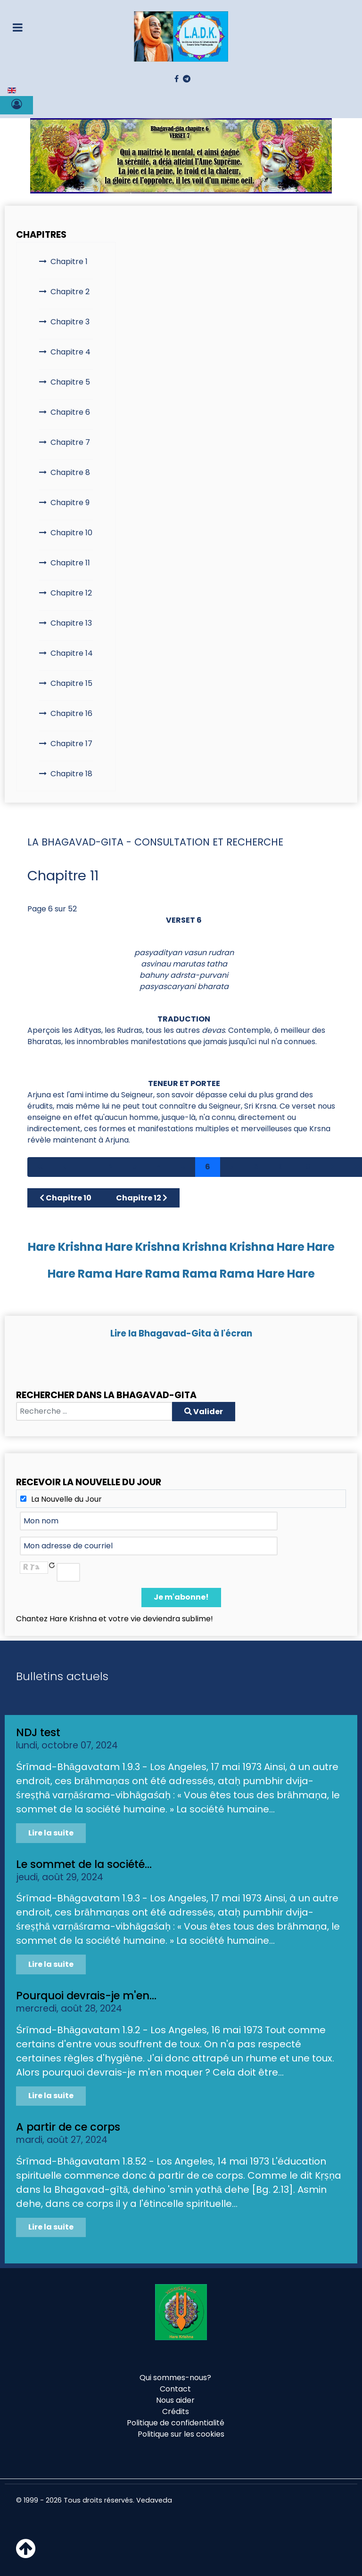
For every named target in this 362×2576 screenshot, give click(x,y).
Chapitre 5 (70, 382)
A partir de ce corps (68, 2126)
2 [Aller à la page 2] (110, 1166)
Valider (203, 1411)
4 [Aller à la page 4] (159, 1166)
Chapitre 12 (71, 593)
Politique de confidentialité (175, 2422)
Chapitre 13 (71, 623)
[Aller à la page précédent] (65, 1167)
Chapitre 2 (70, 291)
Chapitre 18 (71, 773)
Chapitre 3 (70, 321)
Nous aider (175, 2400)
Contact (175, 2388)
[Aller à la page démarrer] (40, 1167)
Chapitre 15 (71, 683)
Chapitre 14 (71, 653)
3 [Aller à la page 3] (134, 1166)
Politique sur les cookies (181, 2434)
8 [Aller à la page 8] (256, 1166)
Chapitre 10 (71, 532)
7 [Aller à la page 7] (232, 1166)
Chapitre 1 (69, 261)
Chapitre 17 (71, 743)
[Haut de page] (25, 2554)
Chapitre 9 (70, 502)
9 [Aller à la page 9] (280, 1166)
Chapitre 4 (70, 351)
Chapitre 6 (70, 412)
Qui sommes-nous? (175, 2377)
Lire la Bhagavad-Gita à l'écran (181, 1333)
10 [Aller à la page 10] (307, 1166)
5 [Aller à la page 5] (183, 1166)
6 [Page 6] (207, 1166)
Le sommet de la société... (84, 1864)
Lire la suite (51, 1832)
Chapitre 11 (70, 562)
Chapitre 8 (70, 472)
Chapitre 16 (71, 713)
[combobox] (94, 1411)
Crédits (175, 2411)
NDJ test (38, 1732)
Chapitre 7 (70, 442)
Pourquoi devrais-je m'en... (86, 1995)
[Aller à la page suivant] (332, 1167)
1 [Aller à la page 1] (87, 1166)
